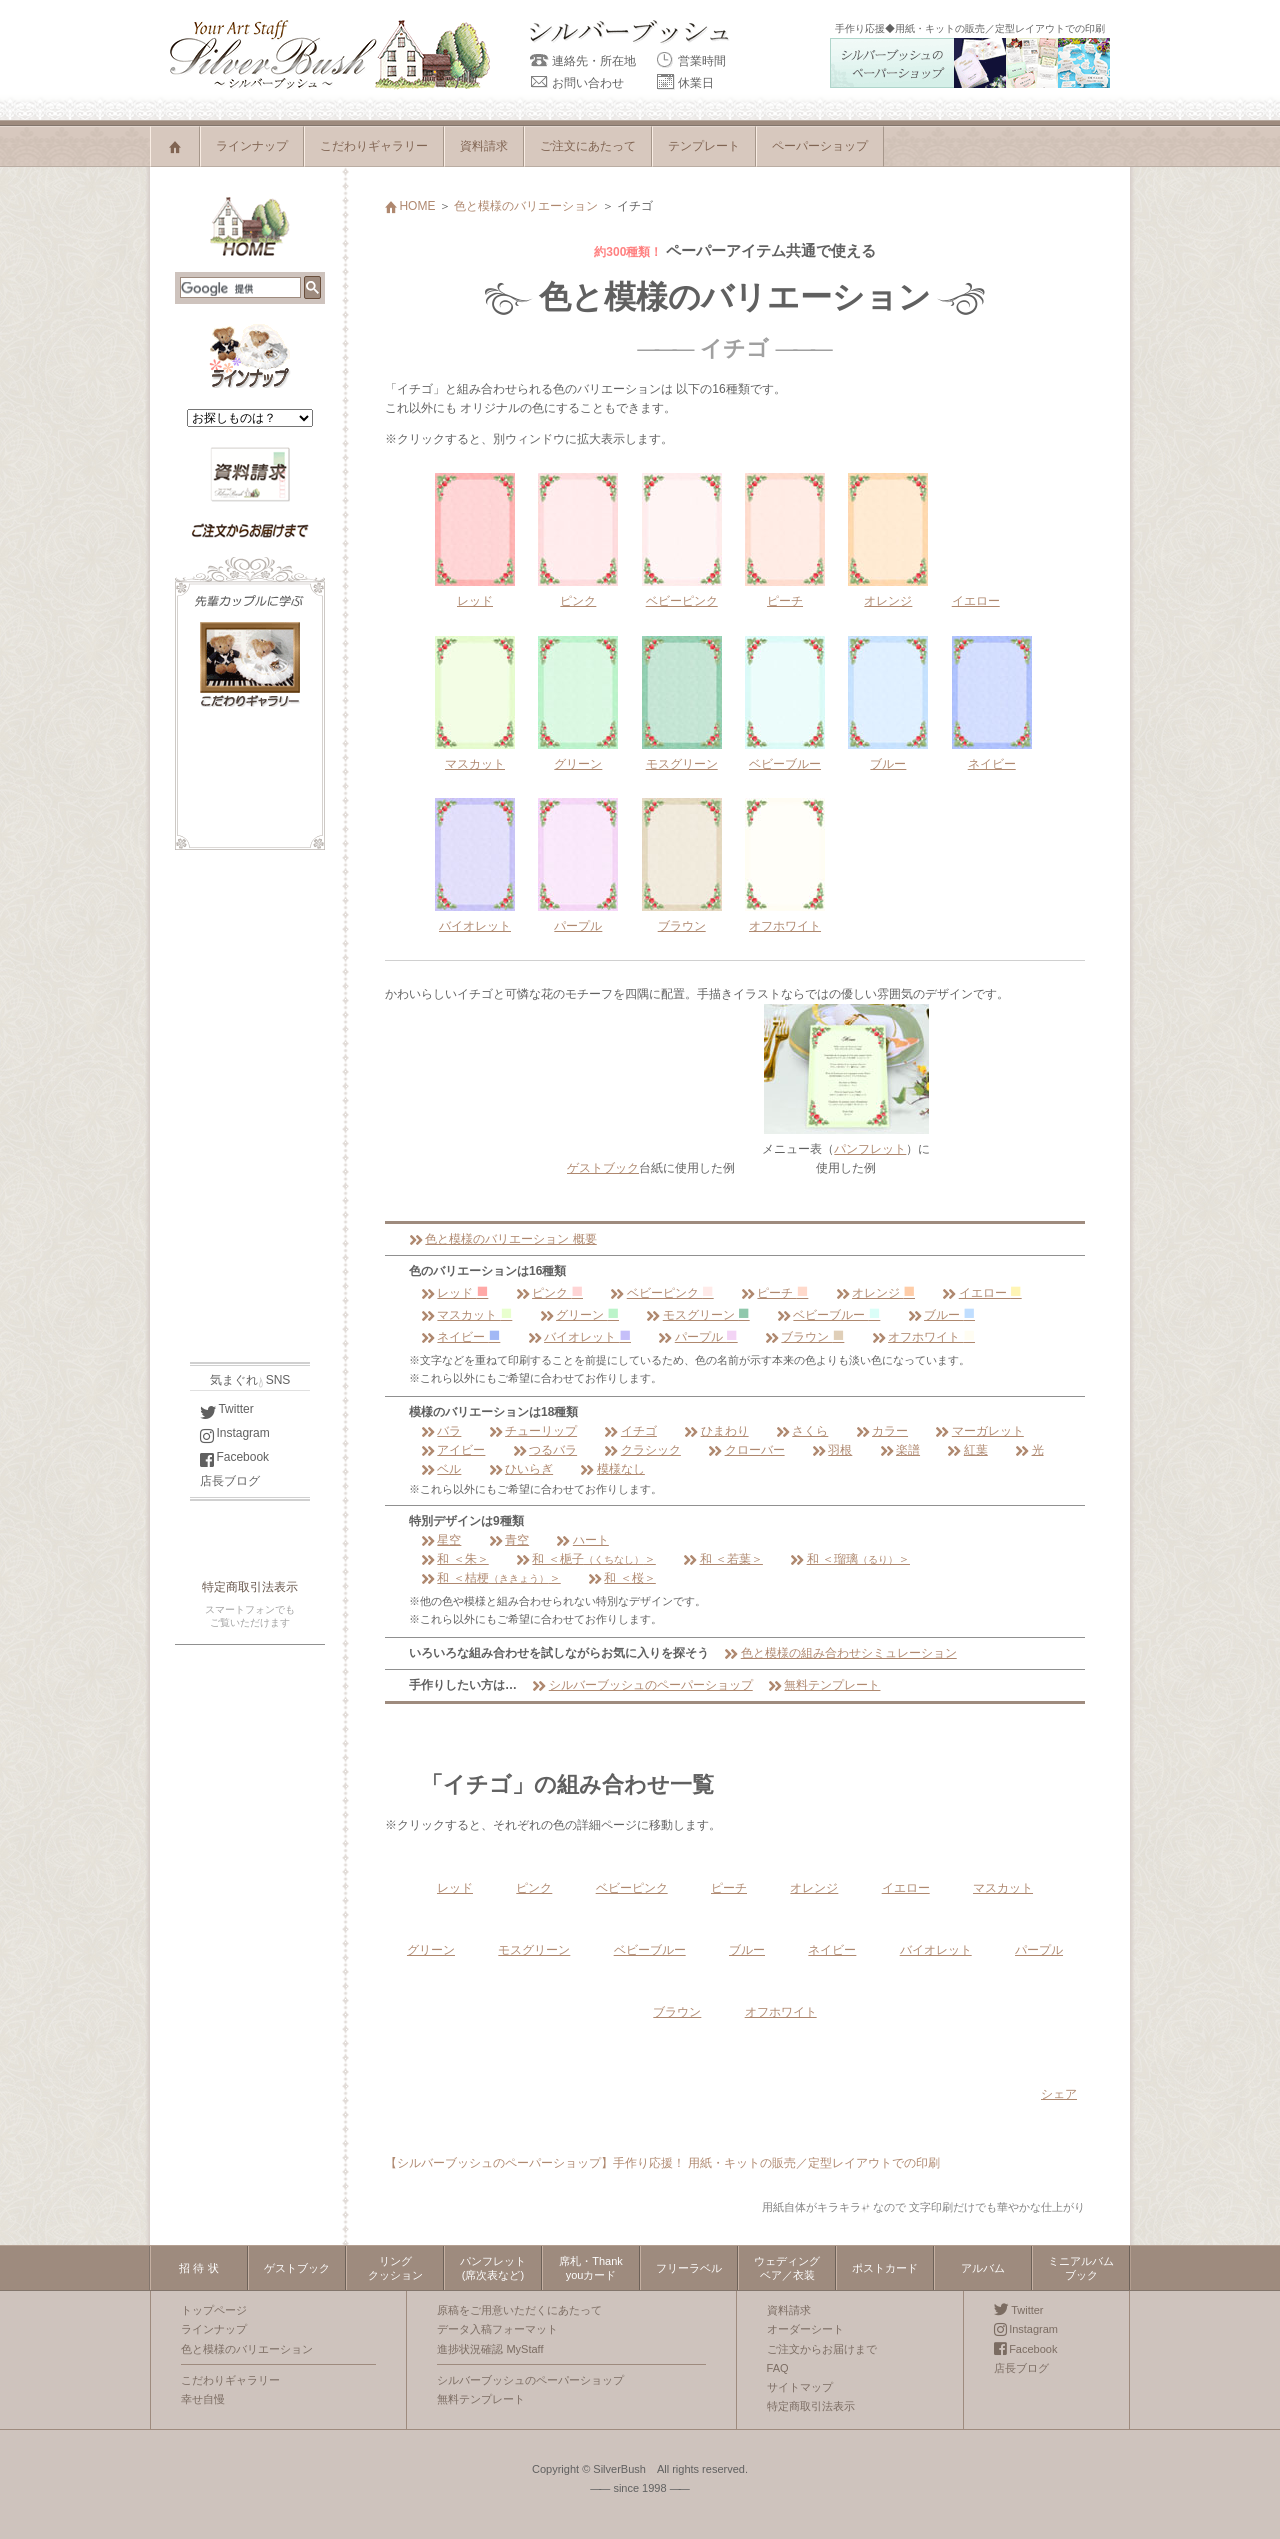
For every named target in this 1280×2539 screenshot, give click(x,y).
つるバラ (545, 1450)
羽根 (832, 1450)
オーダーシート (805, 2329)
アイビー (453, 1450)
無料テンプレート (824, 1685)
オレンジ (875, 1293)
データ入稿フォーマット (497, 2329)
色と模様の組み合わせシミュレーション (840, 1653)
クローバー (746, 1450)
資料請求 (484, 146)
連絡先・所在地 (583, 61)
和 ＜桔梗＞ (491, 1578)
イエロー (976, 601)
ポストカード (885, 2268)
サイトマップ (800, 2387)
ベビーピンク (661, 1293)
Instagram (235, 1433)
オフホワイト (923, 1337)
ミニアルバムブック (1081, 2268)
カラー (882, 1431)
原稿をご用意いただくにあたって (519, 2310)
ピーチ (774, 1293)
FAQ (778, 2368)
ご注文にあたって (588, 146)
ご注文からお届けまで (822, 2349)
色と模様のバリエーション (526, 206)
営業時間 (691, 61)
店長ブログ (230, 1481)
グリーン (579, 1315)
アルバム (983, 2268)
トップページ (214, 2310)
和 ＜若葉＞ (723, 1559)
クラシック (642, 1450)
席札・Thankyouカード (591, 2268)
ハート (582, 1540)
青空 (509, 1540)
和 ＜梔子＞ (586, 1559)
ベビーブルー (828, 1315)
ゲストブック (603, 1168)
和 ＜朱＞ (455, 1559)
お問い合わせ (577, 83)
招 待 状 (198, 2268)
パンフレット (870, 1149)
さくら (802, 1431)
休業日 (685, 83)
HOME (410, 206)
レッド (454, 1293)
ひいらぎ (521, 1469)
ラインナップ (252, 146)
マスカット (466, 1315)
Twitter (227, 1409)
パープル (697, 1337)
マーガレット (979, 1431)
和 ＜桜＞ (622, 1578)
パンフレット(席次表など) (493, 2268)
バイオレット (579, 1337)
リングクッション (395, 2268)
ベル (441, 1469)
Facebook (234, 1457)
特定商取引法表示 (250, 1587)
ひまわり (716, 1431)
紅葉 (967, 1450)
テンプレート (704, 146)
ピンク (549, 1293)
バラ (441, 1431)
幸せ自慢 (203, 2399)
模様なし (612, 1469)
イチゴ (630, 1431)
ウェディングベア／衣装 (787, 2268)
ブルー (941, 1315)
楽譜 (900, 1450)
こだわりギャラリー (374, 146)
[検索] (240, 289)
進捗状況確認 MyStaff (490, 2349)
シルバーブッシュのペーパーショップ (642, 1685)
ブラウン (804, 1337)
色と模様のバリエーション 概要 (503, 1239)
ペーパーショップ (820, 146)
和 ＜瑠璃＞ (850, 1559)
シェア (1059, 2094)
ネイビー (460, 1337)
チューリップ (533, 1431)
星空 (441, 1540)
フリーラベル (689, 2268)
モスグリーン (697, 1315)
